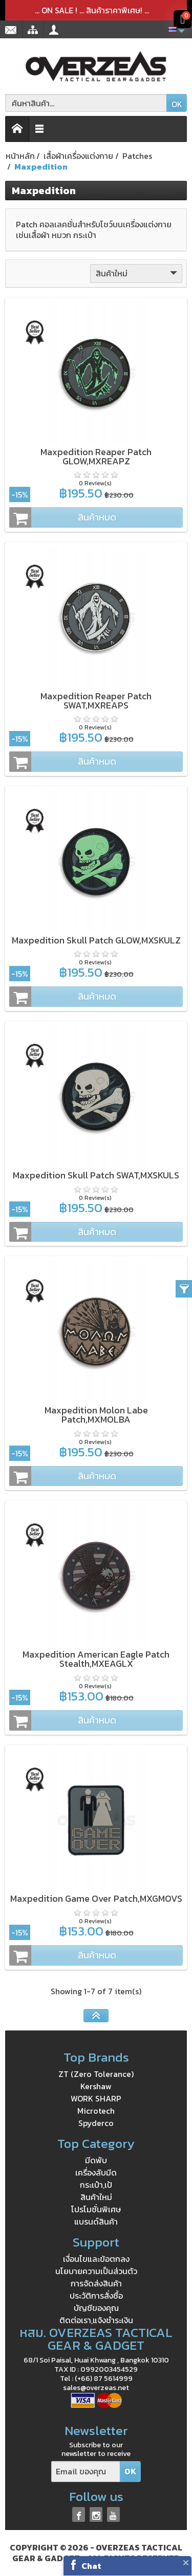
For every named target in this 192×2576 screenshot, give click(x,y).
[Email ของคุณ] (85, 2471)
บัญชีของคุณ (96, 2308)
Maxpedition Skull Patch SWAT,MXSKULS (96, 1175)
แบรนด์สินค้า (96, 2221)
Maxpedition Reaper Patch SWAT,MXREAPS (96, 700)
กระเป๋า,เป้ (96, 2185)
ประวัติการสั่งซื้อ (96, 2295)
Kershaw (96, 2086)
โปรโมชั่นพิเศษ (96, 2209)
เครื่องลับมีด (96, 2172)
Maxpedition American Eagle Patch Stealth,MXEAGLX (96, 1658)
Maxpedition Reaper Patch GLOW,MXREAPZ (96, 456)
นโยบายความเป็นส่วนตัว (96, 2271)
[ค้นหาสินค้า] (86, 103)
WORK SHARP (96, 2098)
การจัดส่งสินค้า (96, 2283)
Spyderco (96, 2123)
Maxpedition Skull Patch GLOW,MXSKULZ (96, 940)
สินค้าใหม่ (137, 273)
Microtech (96, 2111)
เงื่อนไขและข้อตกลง (96, 2259)
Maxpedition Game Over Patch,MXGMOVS (96, 1898)
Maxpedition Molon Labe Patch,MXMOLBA (96, 1414)
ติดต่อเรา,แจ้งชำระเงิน (96, 2320)
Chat (91, 2566)
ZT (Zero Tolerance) (96, 2074)
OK (177, 104)
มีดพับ (96, 2160)
